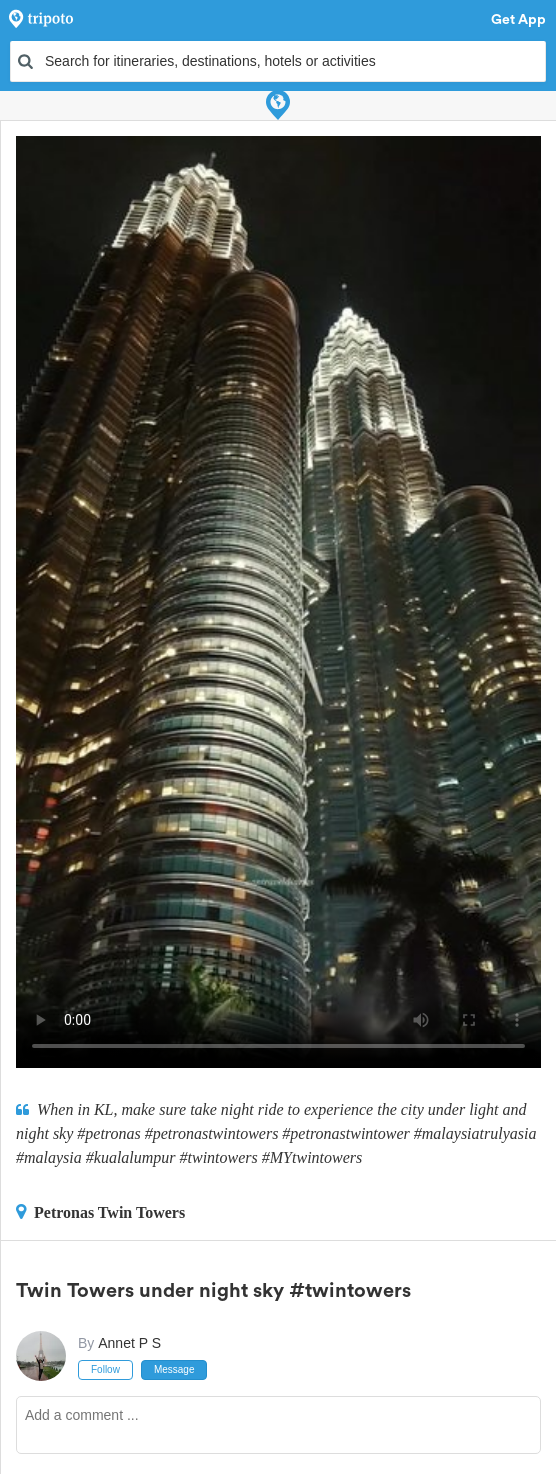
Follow (105, 1369)
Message (174, 1369)
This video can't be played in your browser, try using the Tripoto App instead (278, 602)
